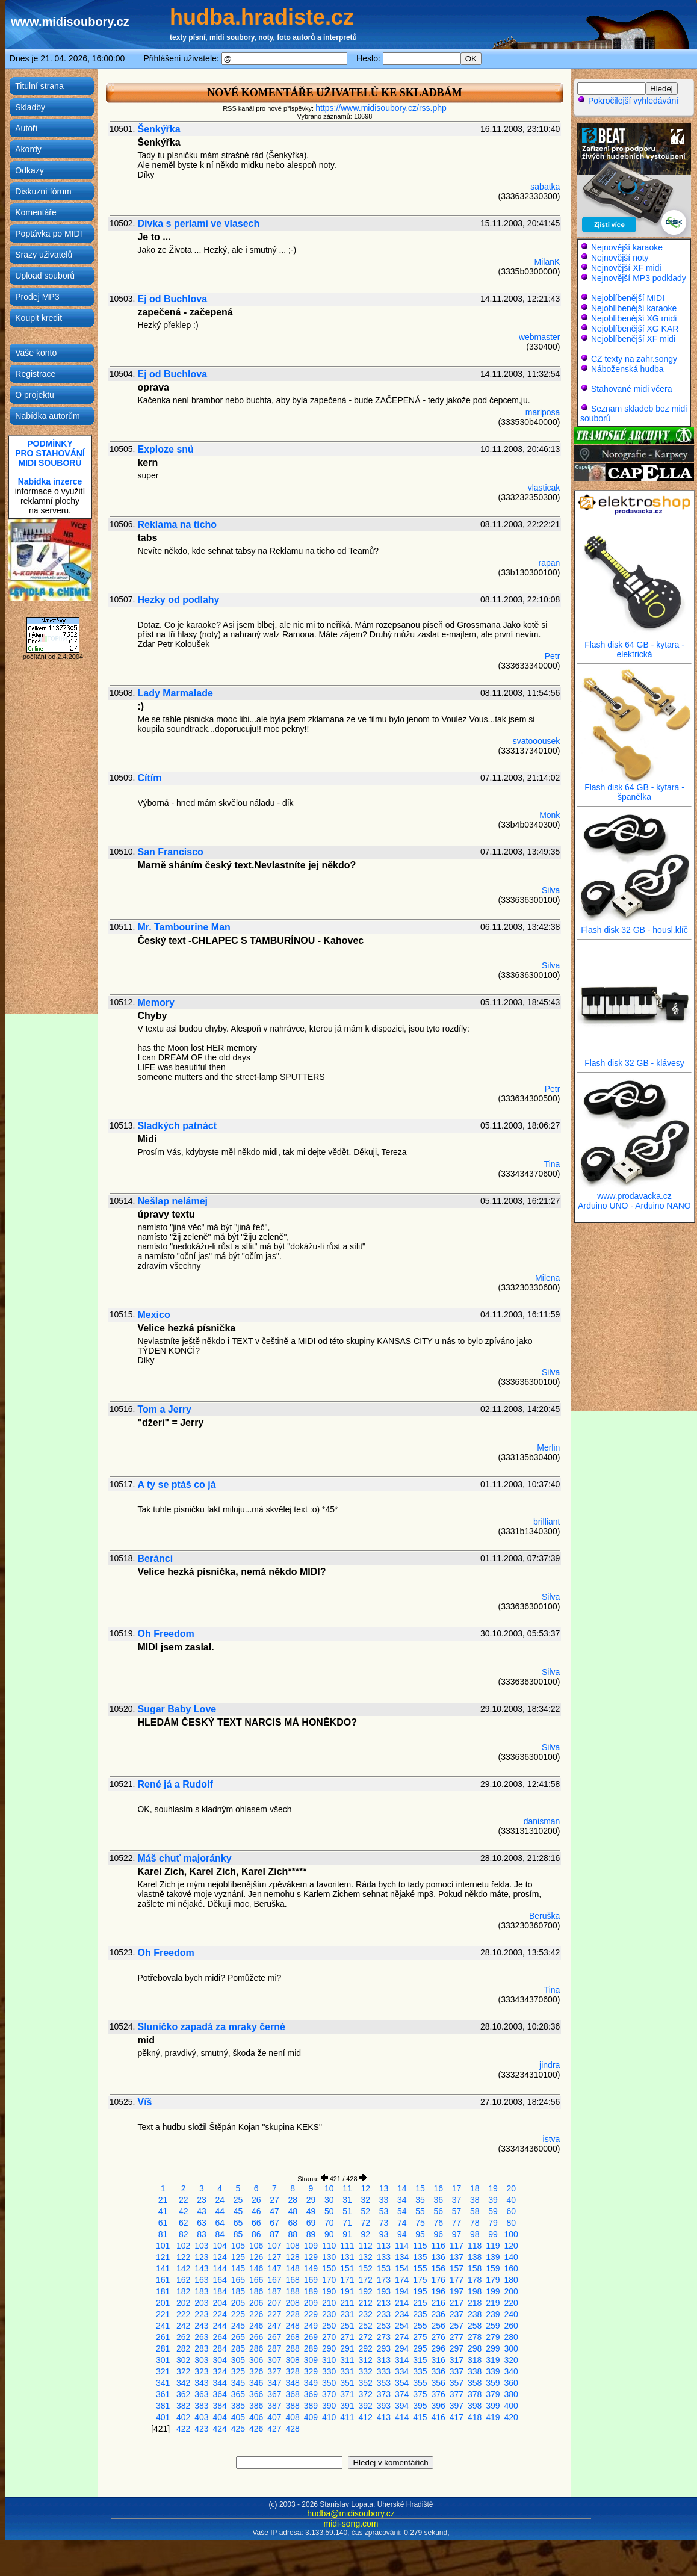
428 (293, 2428)
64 (220, 2223)
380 (511, 2394)
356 (438, 2383)
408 (293, 2417)
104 (220, 2245)
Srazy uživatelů (43, 254)
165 (238, 2280)
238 (475, 2314)
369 (311, 2394)
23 (201, 2200)
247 (274, 2325)
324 (220, 2371)
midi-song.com (350, 2523)
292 (366, 2348)
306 (256, 2360)
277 (456, 2337)
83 (201, 2234)
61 (163, 2223)
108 (293, 2245)
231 (347, 2314)
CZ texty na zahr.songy (634, 359)
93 (384, 2234)
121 (163, 2257)
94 (402, 2234)
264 (220, 2337)
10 (329, 2188)
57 (457, 2211)
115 (420, 2245)
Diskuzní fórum (43, 191)
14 (402, 2188)
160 (511, 2268)
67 (274, 2223)
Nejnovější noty (620, 257)
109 (311, 2245)
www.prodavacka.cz (634, 1192)
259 (493, 2325)
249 (311, 2325)
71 (347, 2223)
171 (347, 2280)
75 (420, 2223)
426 (256, 2428)
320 (511, 2360)
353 (384, 2383)
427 (274, 2428)
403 (201, 2417)
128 (293, 2257)
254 (402, 2325)
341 (163, 2383)
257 (456, 2325)
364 (220, 2394)
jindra (549, 2065)
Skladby (30, 107)
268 (293, 2337)
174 (402, 2280)
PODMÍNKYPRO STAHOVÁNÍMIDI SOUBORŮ (50, 453)
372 (366, 2394)
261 (163, 2337)
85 (238, 2234)
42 (183, 2211)
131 (347, 2257)
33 (384, 2200)
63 (201, 2223)
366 (256, 2394)
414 (402, 2417)
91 (347, 2234)
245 (238, 2325)
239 (493, 2314)
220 (511, 2303)
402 (183, 2417)
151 (347, 2268)
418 (475, 2417)
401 (163, 2417)
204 (220, 2303)
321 (163, 2371)
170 (329, 2280)
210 (329, 2303)
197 (456, 2291)
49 (311, 2211)
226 (256, 2314)
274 (402, 2337)
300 (511, 2348)
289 (311, 2348)
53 (384, 2211)
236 (438, 2314)
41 (163, 2211)
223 (201, 2314)
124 (220, 2257)
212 (366, 2303)
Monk (549, 815)
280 (511, 2337)
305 (238, 2360)
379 (493, 2394)
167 (274, 2280)
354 (402, 2383)
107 (274, 2245)
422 (183, 2428)
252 (366, 2325)
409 (311, 2417)
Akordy (28, 149)
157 (456, 2268)
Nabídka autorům (47, 416)
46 (256, 2211)
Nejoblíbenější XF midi (633, 339)
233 (384, 2314)
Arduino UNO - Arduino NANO (634, 1205)
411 (347, 2417)
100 (511, 2234)
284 (220, 2348)
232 (366, 2314)
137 (456, 2257)
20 (511, 2188)
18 (475, 2188)
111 (347, 2245)
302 (183, 2360)
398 (475, 2405)
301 (163, 2360)
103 (201, 2245)
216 (438, 2303)
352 (366, 2383)
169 (311, 2280)
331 (347, 2371)
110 (329, 2245)
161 (163, 2280)
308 (293, 2360)
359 (493, 2383)
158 (475, 2268)
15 (420, 2188)
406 (256, 2417)
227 (274, 2314)
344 (220, 2383)
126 (256, 2257)
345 (238, 2383)
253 (384, 2325)
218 (475, 2303)
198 (475, 2291)
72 (365, 2223)
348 (293, 2383)
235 (420, 2314)
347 (274, 2383)
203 (201, 2303)
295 (420, 2348)
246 (256, 2325)
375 (420, 2394)
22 (183, 2200)
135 (420, 2257)
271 (347, 2337)
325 (238, 2371)
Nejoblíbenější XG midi (634, 318)
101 (163, 2245)
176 (438, 2280)
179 (493, 2280)
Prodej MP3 (37, 297)
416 (438, 2417)
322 (183, 2371)
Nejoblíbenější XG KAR (635, 328)
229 (311, 2314)
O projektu (34, 395)
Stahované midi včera (631, 389)
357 (456, 2383)
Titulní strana (39, 86)
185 (238, 2291)
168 (293, 2280)
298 (475, 2348)
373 (384, 2394)
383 (201, 2405)
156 (438, 2268)
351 (347, 2383)
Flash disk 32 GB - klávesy (634, 1059)
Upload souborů (45, 275)
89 (311, 2234)
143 (201, 2268)
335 (420, 2371)
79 (493, 2223)
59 (493, 2211)
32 (365, 2200)
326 (256, 2371)
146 (256, 2268)
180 (511, 2280)
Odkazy (29, 170)
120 (511, 2245)
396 (438, 2405)
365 (238, 2394)
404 (220, 2417)
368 (293, 2394)
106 (256, 2245)
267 (274, 2337)
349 (311, 2383)
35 (420, 2200)
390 (329, 2405)
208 (293, 2303)
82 (183, 2234)
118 (475, 2245)
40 (511, 2200)
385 (238, 2405)
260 (511, 2325)
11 (347, 2188)
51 (347, 2211)
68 (292, 2223)
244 (220, 2325)
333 (384, 2371)
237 (456, 2314)
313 (384, 2360)
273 (384, 2337)
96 (438, 2234)
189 (311, 2291)
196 (438, 2291)
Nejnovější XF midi (626, 268)
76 (438, 2223)
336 (438, 2371)
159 (493, 2268)
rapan (549, 563)
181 (163, 2291)
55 (420, 2211)
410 (329, 2417)
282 (183, 2348)
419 (493, 2417)
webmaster (539, 337)
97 (457, 2234)
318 (475, 2360)
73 (384, 2223)
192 (366, 2291)
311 (347, 2360)
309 (311, 2360)
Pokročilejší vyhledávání (627, 100)
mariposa (542, 412)
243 (201, 2325)
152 (366, 2268)
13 (384, 2188)
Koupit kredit (38, 318)
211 (347, 2303)
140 (511, 2257)
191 (347, 2291)
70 (329, 2223)
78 (475, 2223)
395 (420, 2405)
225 (238, 2314)
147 (274, 2268)
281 (163, 2348)
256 (438, 2325)
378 (475, 2394)
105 (238, 2245)
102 (183, 2245)
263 (201, 2337)
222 (183, 2314)
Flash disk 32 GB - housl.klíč (634, 926)
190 (329, 2291)
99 (493, 2234)
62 (183, 2223)
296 (438, 2348)
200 (511, 2291)
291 (347, 2348)
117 (456, 2245)
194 (402, 2291)
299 (493, 2348)
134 (402, 2257)
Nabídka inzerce (50, 481)
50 (329, 2211)
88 (292, 2234)
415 (420, 2417)
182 (183, 2291)
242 (183, 2325)
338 (475, 2371)
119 (493, 2245)
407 (274, 2417)
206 (256, 2303)
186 (256, 2291)
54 (402, 2211)
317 (456, 2360)
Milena (547, 1278)
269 (311, 2337)
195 (420, 2291)
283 (201, 2348)
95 (420, 2234)
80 (511, 2223)
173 (384, 2280)
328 (293, 2371)
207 (274, 2303)
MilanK (547, 262)
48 (292, 2211)
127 (274, 2257)
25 (238, 2200)
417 (456, 2417)
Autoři (26, 128)
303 (201, 2360)
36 (438, 2200)
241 (163, 2325)
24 (220, 2200)
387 (274, 2405)
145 (238, 2268)
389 (311, 2405)
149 (311, 2268)
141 (163, 2268)
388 (293, 2405)
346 (256, 2383)
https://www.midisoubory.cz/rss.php (381, 108)
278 (475, 2337)
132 (366, 2257)
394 (402, 2405)
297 (456, 2348)
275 (420, 2337)
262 (183, 2337)
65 (238, 2223)
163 (201, 2280)
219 (493, 2303)
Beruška (544, 1916)
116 (438, 2245)
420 (511, 2417)
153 (384, 2268)
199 (493, 2291)
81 (163, 2234)
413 (384, 2417)
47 (274, 2211)
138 (475, 2257)
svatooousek (536, 741)
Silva (551, 890)
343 (201, 2383)
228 (293, 2314)
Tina (552, 1164)
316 (438, 2360)
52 (365, 2211)
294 (402, 2348)
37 (457, 2200)
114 (402, 2245)
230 (329, 2314)
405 (238, 2417)
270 (329, 2337)
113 (384, 2245)
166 (256, 2280)
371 (347, 2394)
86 (256, 2234)
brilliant (546, 1521)
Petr (552, 656)
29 (311, 2200)
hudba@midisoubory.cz (350, 2513)
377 (456, 2394)
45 (238, 2211)
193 (384, 2291)
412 (366, 2417)
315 (420, 2360)
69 (311, 2223)
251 (347, 2325)
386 (256, 2405)
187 (274, 2291)
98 (475, 2234)
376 (438, 2394)
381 (163, 2405)
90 (329, 2234)
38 (475, 2200)
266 (256, 2337)
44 (220, 2211)
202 (183, 2303)
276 (438, 2337)
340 (511, 2371)
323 (201, 2371)
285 (238, 2348)
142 (183, 2268)
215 (420, 2303)
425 (238, 2428)
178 (475, 2280)
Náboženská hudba (627, 369)
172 (366, 2280)
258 (475, 2325)
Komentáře (35, 212)
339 (493, 2371)
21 (163, 2200)
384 (220, 2405)
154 (402, 2268)
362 (183, 2394)
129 (311, 2257)
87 (274, 2234)
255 (420, 2325)
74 (402, 2223)
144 (220, 2268)
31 (347, 2200)
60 (511, 2211)
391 (347, 2405)
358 (475, 2383)
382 (183, 2405)
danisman (542, 1821)
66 (256, 2223)
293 (384, 2348)
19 (493, 2188)
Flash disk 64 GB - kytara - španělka (634, 788)
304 (220, 2360)
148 (293, 2268)
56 (438, 2211)
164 (220, 2280)
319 (493, 2360)
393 (384, 2405)
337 (456, 2371)
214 (402, 2303)
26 (256, 2200)
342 (183, 2383)
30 (329, 2200)
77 (457, 2223)
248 (293, 2325)
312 (366, 2360)
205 (238, 2303)
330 (329, 2371)
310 (329, 2360)
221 (163, 2314)
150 (329, 2268)
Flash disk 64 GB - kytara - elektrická (634, 645)
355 (420, 2383)
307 (274, 2360)
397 (456, 2405)
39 (493, 2200)
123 (201, 2257)
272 (366, 2337)
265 (238, 2337)
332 (366, 2371)
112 (366, 2245)
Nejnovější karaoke (627, 247)
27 (274, 2200)
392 (366, 2405)
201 (163, 2303)
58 (475, 2211)
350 (329, 2383)
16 (438, 2188)
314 (402, 2360)
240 (511, 2314)
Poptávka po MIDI (48, 233)
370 (329, 2394)
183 (201, 2291)
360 (511, 2383)
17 (457, 2188)
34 (402, 2200)
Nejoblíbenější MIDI (627, 298)
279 (493, 2337)
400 (511, 2405)
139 (493, 2257)
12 (365, 2188)
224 (220, 2314)
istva (551, 2139)
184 (220, 2291)
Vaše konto (36, 353)
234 (402, 2314)
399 (493, 2405)
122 (183, 2257)
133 (384, 2257)
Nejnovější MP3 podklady (638, 278)
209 (311, 2303)
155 (420, 2268)
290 (329, 2348)
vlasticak (544, 487)
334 (402, 2371)
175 (420, 2280)
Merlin (548, 1447)
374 (402, 2394)
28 (292, 2200)
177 (456, 2280)
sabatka (545, 186)
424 (220, 2428)
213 (384, 2303)
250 (329, 2325)
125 (238, 2257)
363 (201, 2394)
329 (311, 2371)
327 (274, 2371)
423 (201, 2428)
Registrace (35, 374)
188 (293, 2291)
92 (365, 2234)
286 (256, 2348)
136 (438, 2257)
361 (163, 2394)
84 (220, 2234)
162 (183, 2280)
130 (329, 2257)
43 (201, 2211)
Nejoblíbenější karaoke (634, 308)
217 (456, 2303)
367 (274, 2394)
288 (293, 2348)
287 (274, 2348)
